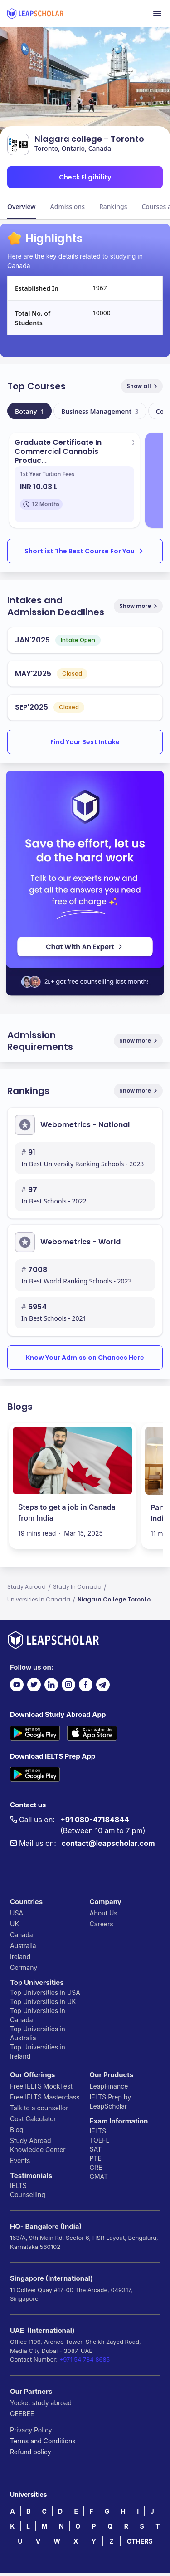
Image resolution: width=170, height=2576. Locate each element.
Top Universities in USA (45, 1992)
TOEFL (100, 2140)
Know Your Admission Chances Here (85, 1357)
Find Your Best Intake (85, 741)
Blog (17, 2129)
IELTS (18, 2185)
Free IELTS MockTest (41, 2086)
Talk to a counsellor (39, 2108)
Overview (21, 206)
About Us (103, 1913)
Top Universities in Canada (37, 2015)
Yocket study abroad (41, 2403)
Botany (29, 411)
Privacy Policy (31, 2430)
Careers (101, 1924)
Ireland (20, 1956)
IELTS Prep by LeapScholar (110, 2101)
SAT (96, 2149)
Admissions (67, 206)
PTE (96, 2158)
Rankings (113, 206)
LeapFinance (109, 2086)
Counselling (27, 2194)
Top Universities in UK (43, 2001)
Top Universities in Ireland (37, 2051)
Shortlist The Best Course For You (85, 551)
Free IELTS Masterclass (44, 2097)
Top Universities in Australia (37, 2033)
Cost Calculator (33, 2119)
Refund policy (30, 2452)
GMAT (99, 2176)
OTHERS (140, 2541)
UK (14, 1924)
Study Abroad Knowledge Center (38, 2145)
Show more (139, 606)
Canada (21, 1935)
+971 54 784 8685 (84, 2359)
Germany (23, 1967)
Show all (142, 386)
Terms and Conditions (43, 2441)
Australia (23, 1945)
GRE (96, 2167)
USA (16, 1913)
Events (20, 2160)
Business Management (100, 411)
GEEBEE (22, 2413)
